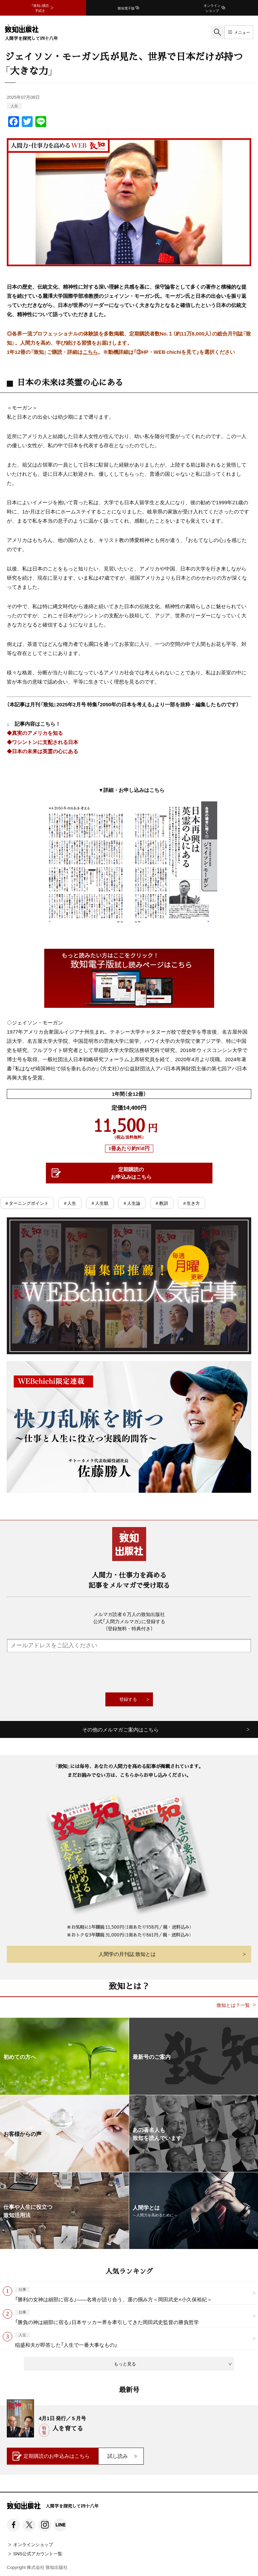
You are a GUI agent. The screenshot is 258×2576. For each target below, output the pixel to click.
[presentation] (129, 1672)
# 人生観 (99, 1203)
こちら (90, 352)
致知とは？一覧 (233, 2005)
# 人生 (70, 1203)
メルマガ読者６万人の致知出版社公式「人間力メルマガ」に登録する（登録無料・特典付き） (129, 1621)
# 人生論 (132, 1203)
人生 (14, 106)
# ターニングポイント (27, 1203)
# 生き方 (191, 1203)
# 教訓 (162, 1203)
